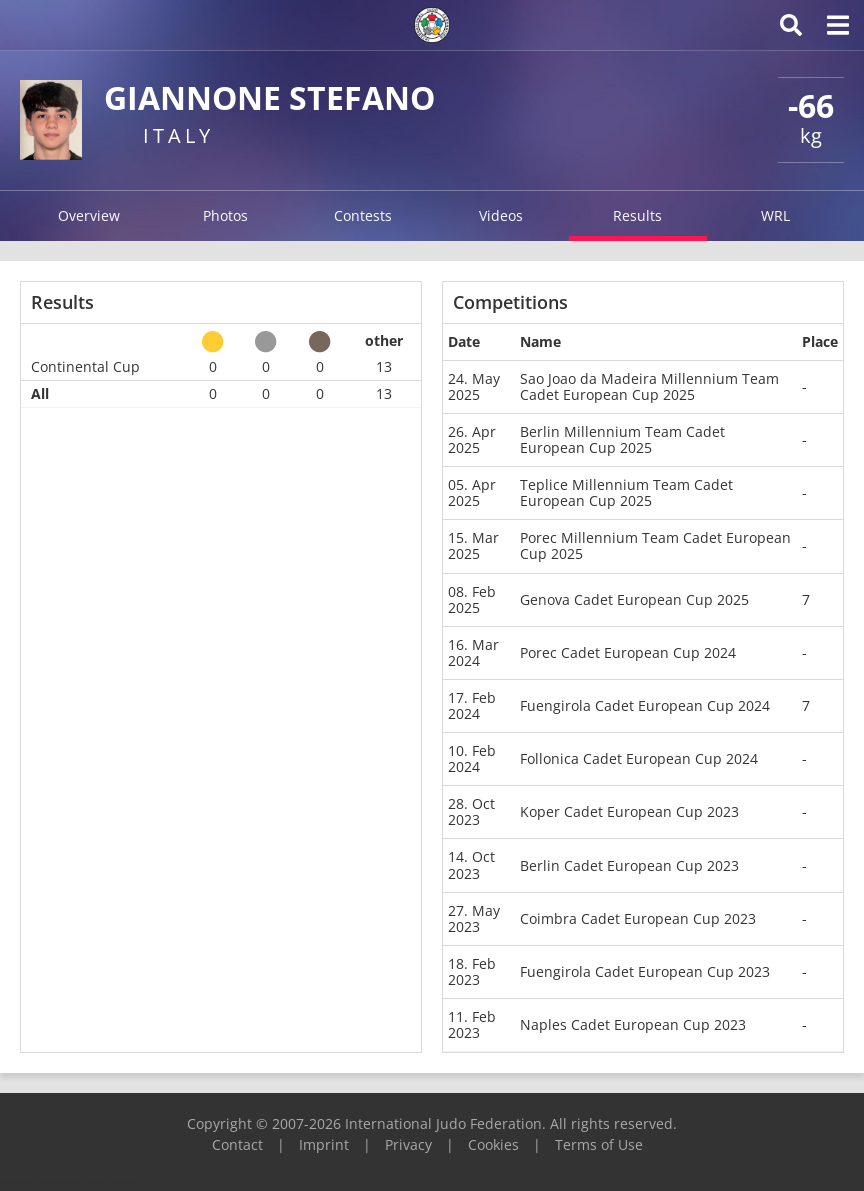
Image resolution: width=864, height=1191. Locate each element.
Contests (363, 215)
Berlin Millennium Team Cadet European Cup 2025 (622, 439)
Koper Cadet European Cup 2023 (629, 811)
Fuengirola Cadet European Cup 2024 (645, 705)
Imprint (324, 1144)
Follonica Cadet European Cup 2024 (639, 758)
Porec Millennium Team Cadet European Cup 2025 (655, 545)
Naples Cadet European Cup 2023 (633, 1024)
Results (637, 215)
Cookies (493, 1144)
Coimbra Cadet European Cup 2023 (638, 918)
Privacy (408, 1144)
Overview (89, 215)
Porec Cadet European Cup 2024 (628, 652)
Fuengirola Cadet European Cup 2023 (645, 971)
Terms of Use (599, 1144)
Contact (237, 1144)
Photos (225, 215)
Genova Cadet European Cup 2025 (634, 599)
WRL (775, 215)
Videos (501, 215)
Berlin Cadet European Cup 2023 (629, 865)
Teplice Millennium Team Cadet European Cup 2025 (626, 492)
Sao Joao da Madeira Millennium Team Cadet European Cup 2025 (649, 386)
